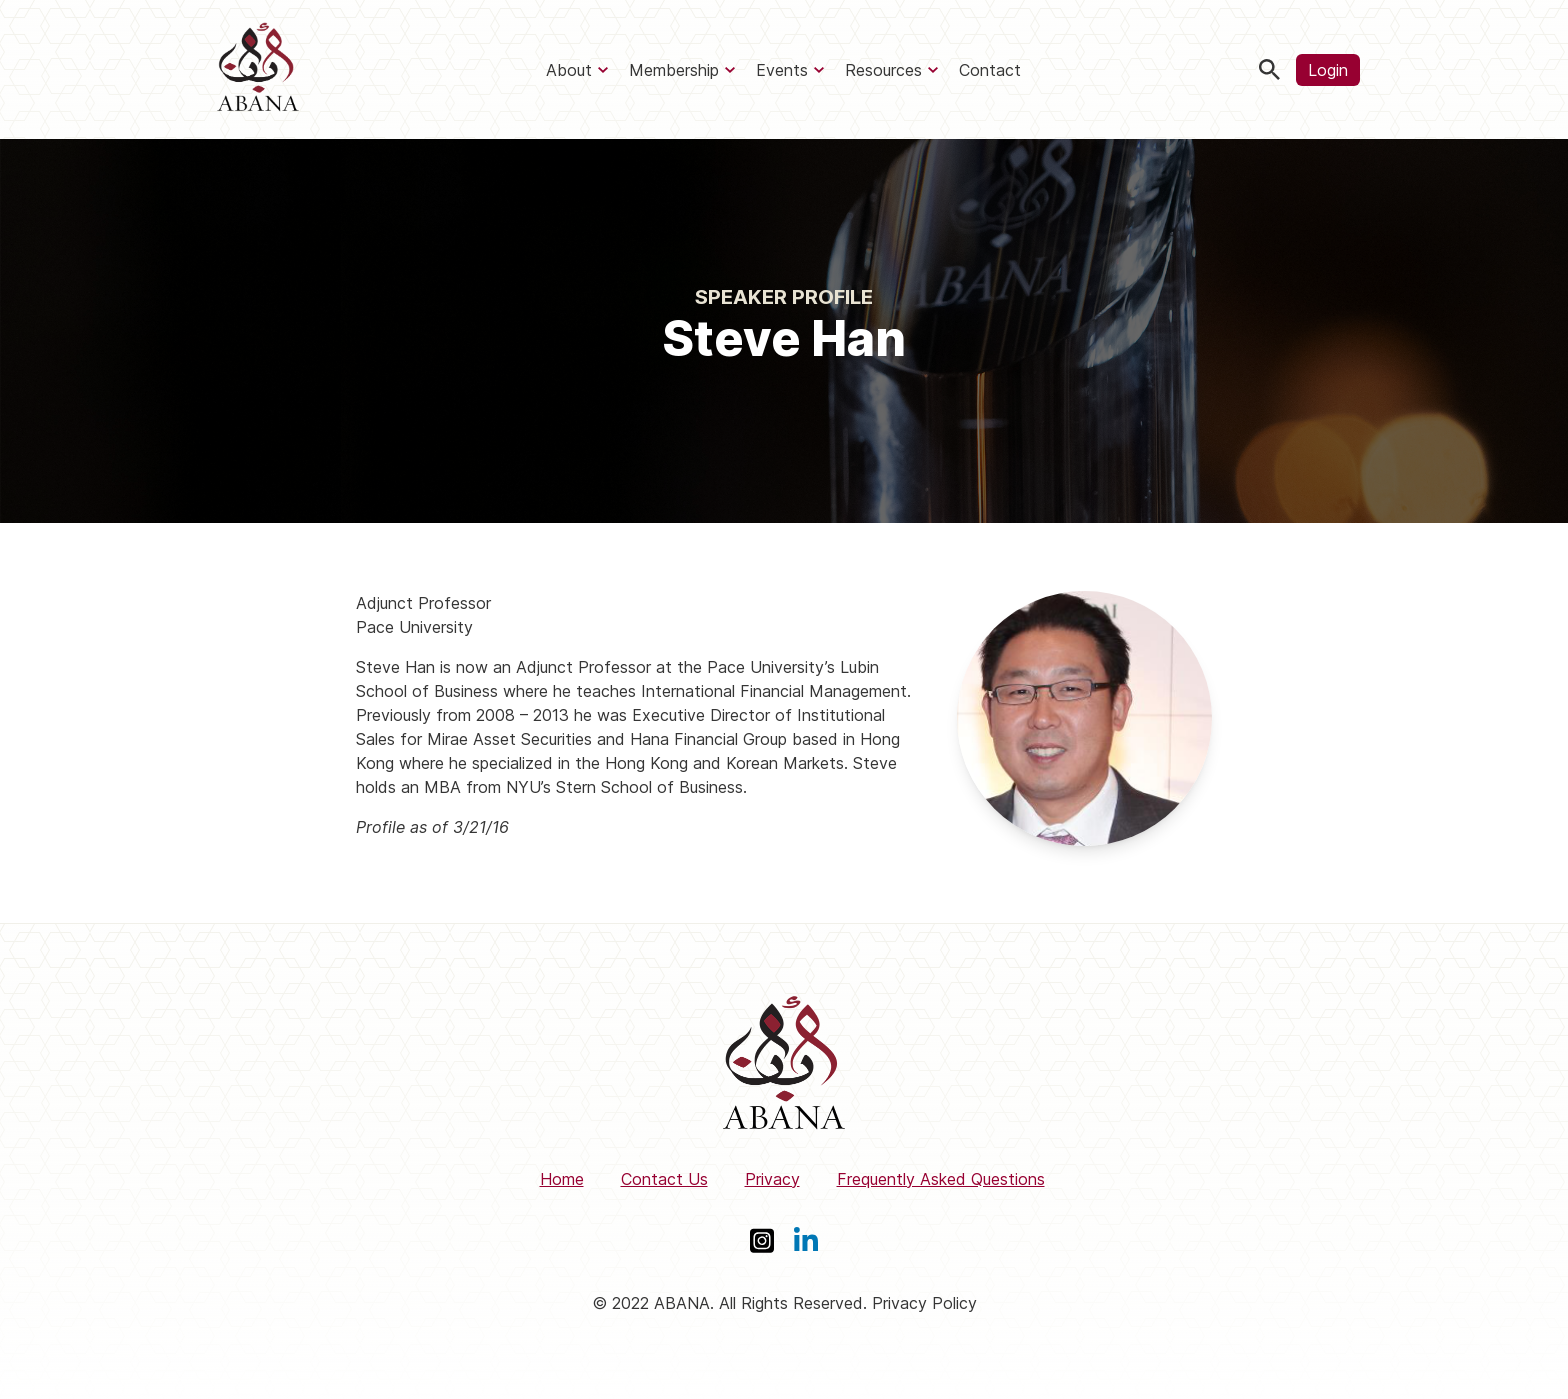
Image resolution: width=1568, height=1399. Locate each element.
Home (562, 1179)
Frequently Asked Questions (941, 1179)
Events (782, 70)
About (569, 70)
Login (1328, 70)
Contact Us (664, 1179)
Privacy (772, 1179)
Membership (674, 70)
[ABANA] (258, 69)
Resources (883, 70)
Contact (990, 70)
